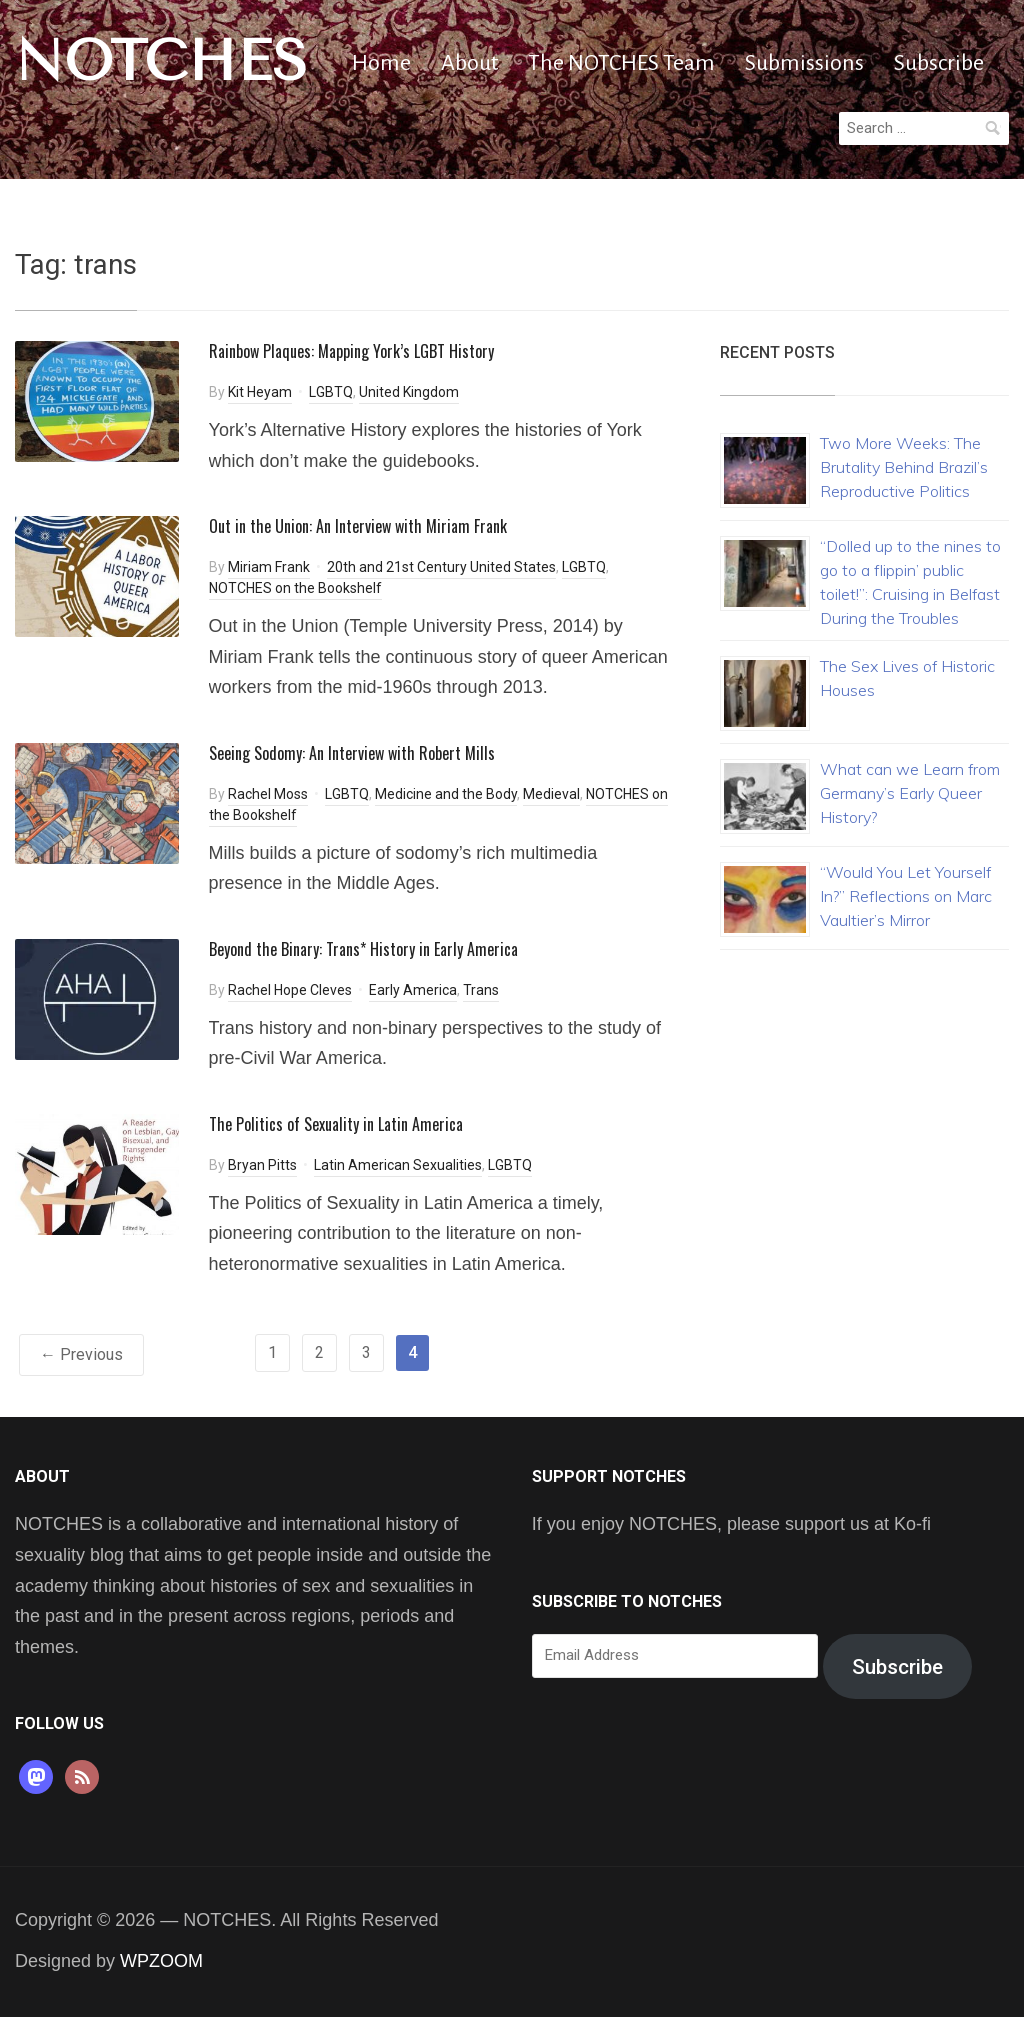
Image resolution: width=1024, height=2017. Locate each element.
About (469, 63)
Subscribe (939, 63)
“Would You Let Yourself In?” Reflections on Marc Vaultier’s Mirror (906, 896)
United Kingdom (409, 392)
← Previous (81, 1354)
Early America (413, 990)
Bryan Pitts (262, 1165)
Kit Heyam (260, 392)
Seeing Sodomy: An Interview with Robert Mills (352, 753)
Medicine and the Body (446, 794)
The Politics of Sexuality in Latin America (336, 1124)
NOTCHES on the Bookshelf (295, 588)
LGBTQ (331, 392)
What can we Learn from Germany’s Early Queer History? (910, 793)
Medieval (551, 794)
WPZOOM (161, 1961)
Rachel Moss (268, 794)
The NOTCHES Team (621, 63)
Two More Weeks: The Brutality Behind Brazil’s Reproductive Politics (904, 467)
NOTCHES (161, 61)
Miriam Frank (269, 567)
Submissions (804, 63)
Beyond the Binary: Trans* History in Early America (363, 949)
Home (381, 63)
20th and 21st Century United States (441, 567)
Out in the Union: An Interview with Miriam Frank (358, 526)
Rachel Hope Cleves (290, 990)
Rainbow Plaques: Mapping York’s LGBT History (351, 351)
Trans (481, 990)
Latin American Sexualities (398, 1165)
